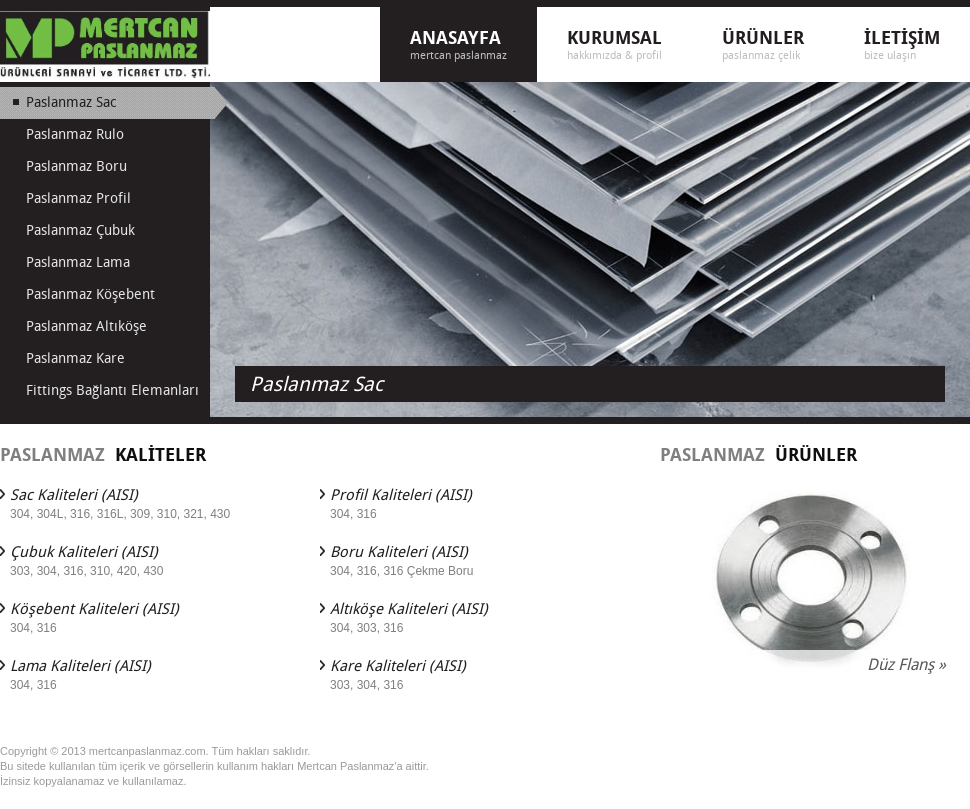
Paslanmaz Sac (316, 384)
